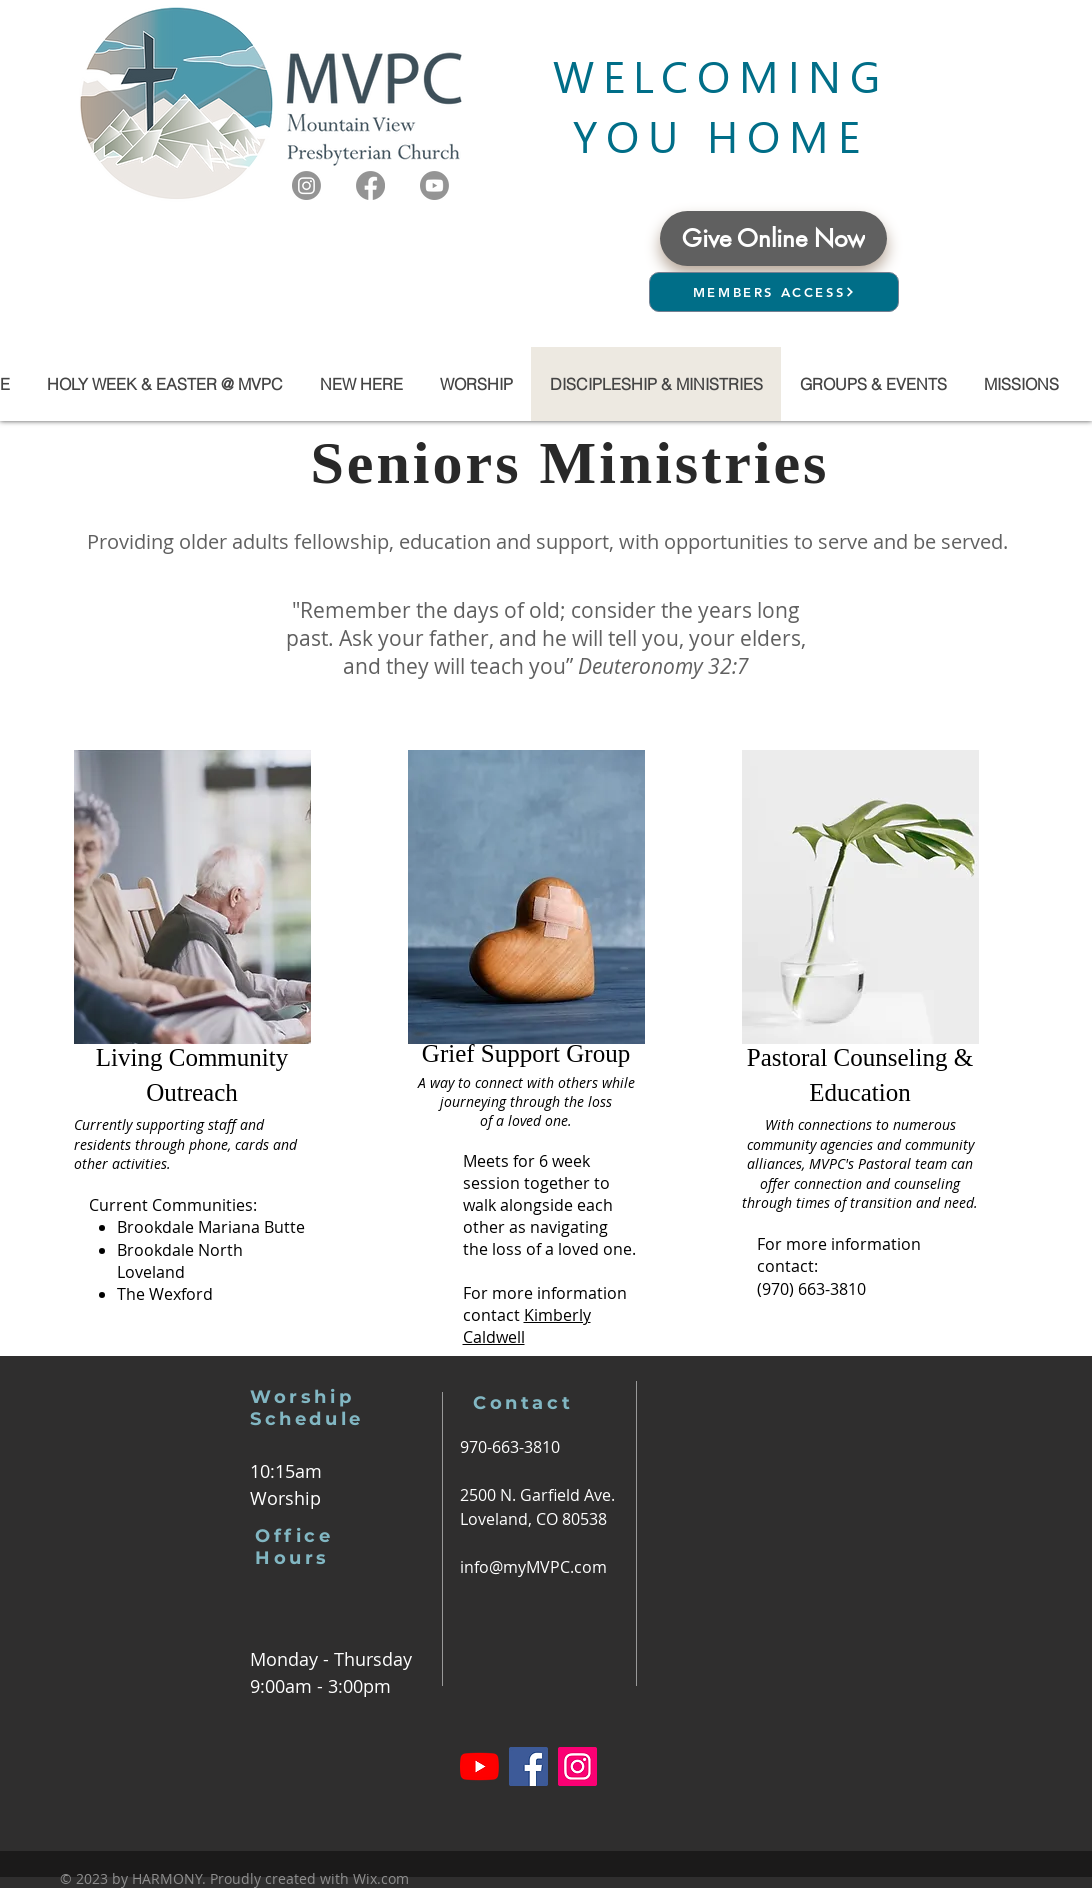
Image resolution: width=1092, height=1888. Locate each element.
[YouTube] (479, 1766)
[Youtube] (434, 185)
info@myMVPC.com (533, 1567)
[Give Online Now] (773, 238)
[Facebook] (370, 185)
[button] (873, 384)
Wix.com (381, 1878)
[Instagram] (306, 185)
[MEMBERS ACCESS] (774, 292)
